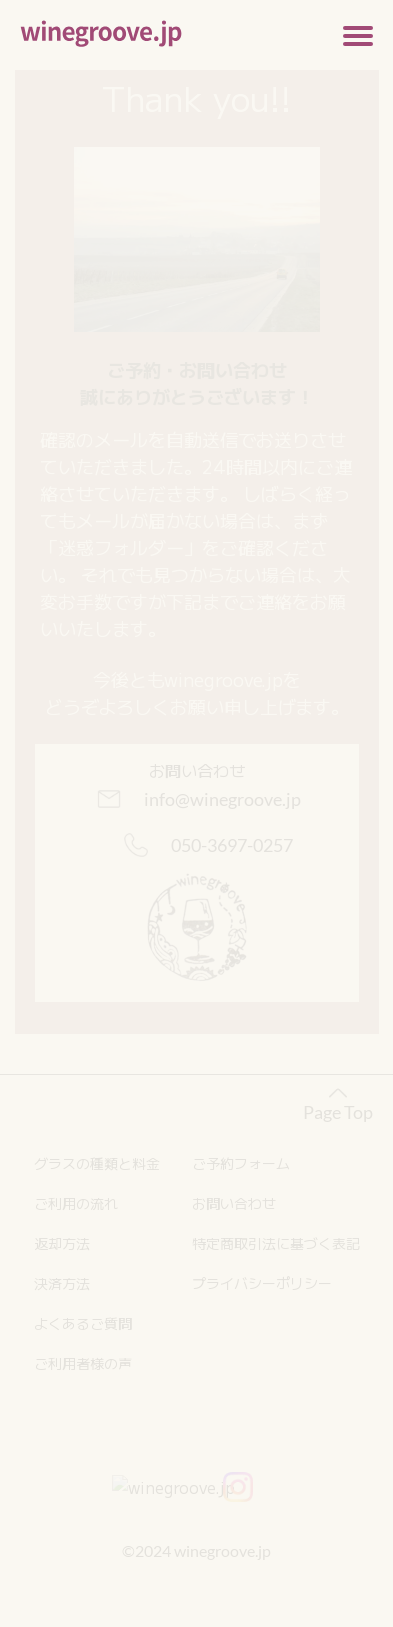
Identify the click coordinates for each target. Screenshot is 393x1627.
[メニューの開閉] (358, 34)
